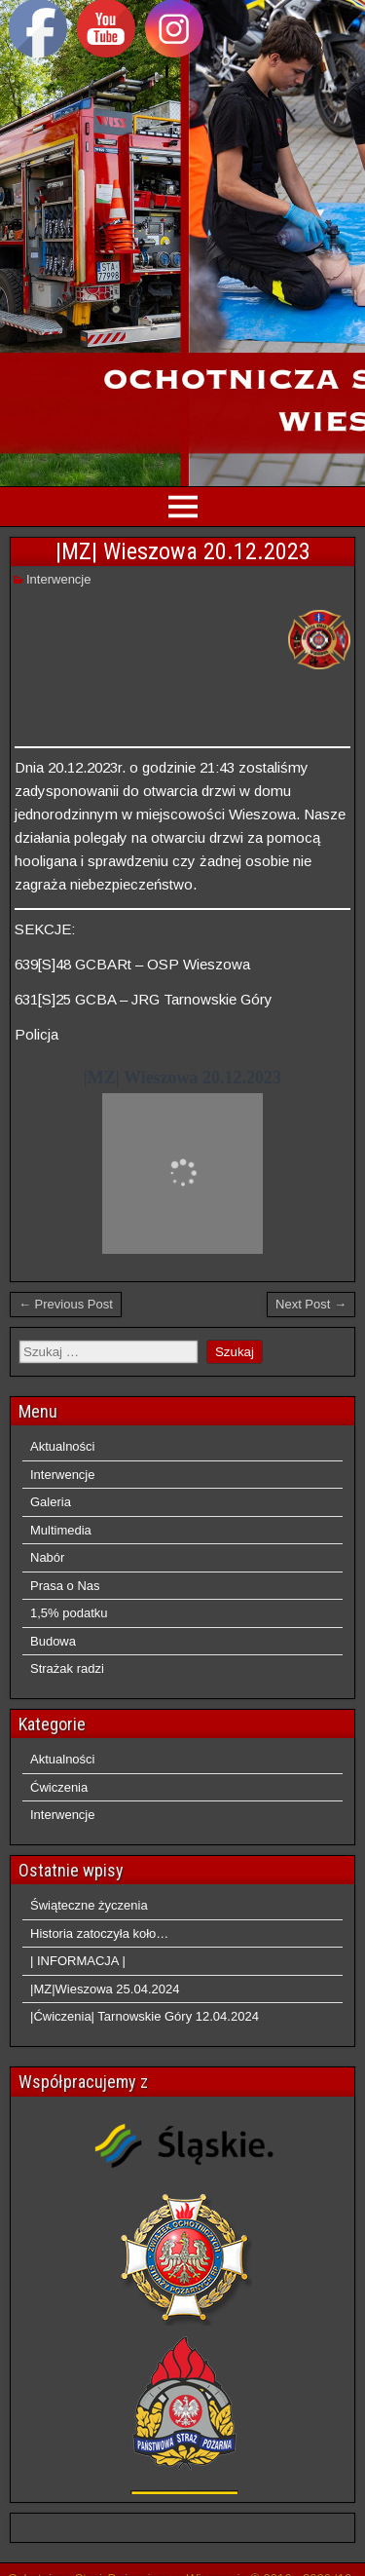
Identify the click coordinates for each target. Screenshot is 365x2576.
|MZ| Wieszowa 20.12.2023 (182, 551)
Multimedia (60, 1530)
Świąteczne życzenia (89, 1905)
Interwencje (58, 579)
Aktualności (62, 1446)
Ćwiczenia (59, 1787)
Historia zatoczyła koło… (99, 1933)
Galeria (50, 1502)
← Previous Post (65, 1304)
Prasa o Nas (65, 1585)
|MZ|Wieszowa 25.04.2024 (104, 1989)
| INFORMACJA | (78, 1960)
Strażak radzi (67, 1668)
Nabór (47, 1557)
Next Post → (311, 1304)
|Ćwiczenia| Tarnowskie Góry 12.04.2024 (144, 2016)
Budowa (53, 1641)
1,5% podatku (69, 1613)
